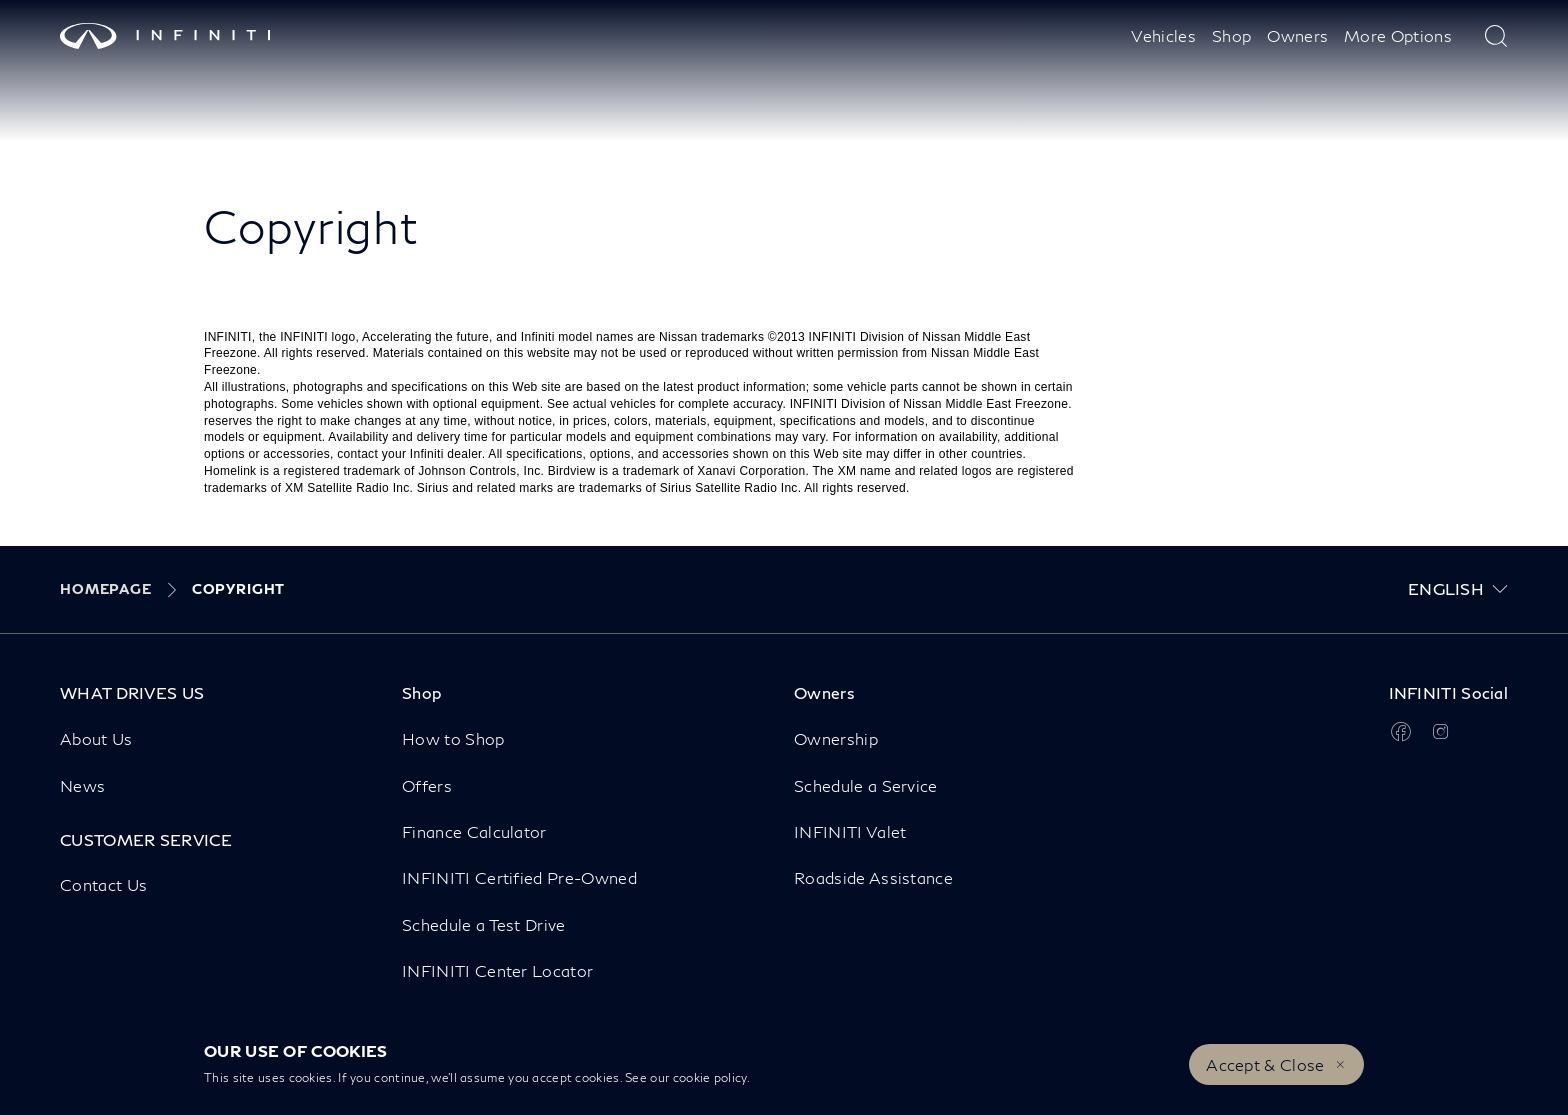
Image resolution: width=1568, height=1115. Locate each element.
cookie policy (710, 1077)
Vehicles (1163, 35)
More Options (1398, 35)
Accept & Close (1265, 1064)
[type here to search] (1496, 36)
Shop (1231, 35)
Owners (1297, 35)
